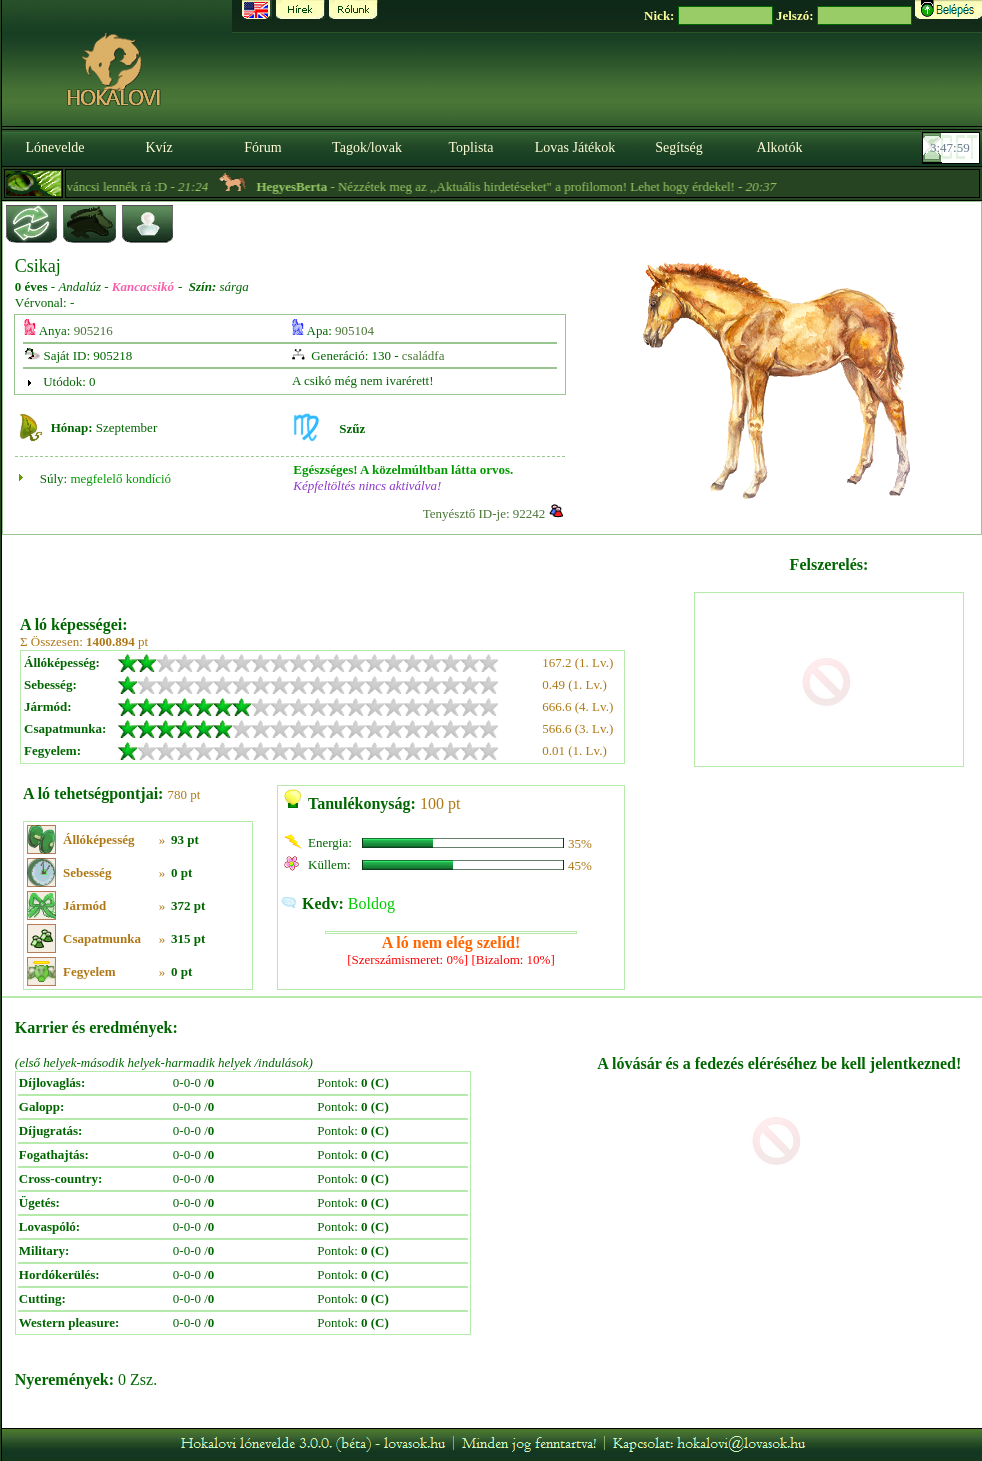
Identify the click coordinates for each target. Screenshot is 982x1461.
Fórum (262, 147)
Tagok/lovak (367, 147)
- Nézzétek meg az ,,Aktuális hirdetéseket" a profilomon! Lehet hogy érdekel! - (540, 186)
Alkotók (780, 147)
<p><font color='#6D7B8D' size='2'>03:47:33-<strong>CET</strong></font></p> (953, 148)
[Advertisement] (355, 568)
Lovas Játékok (575, 147)
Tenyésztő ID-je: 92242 (484, 513)
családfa (423, 355)
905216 (93, 330)
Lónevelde (54, 147)
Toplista (471, 147)
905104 (354, 330)
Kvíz (158, 147)
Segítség (678, 147)
